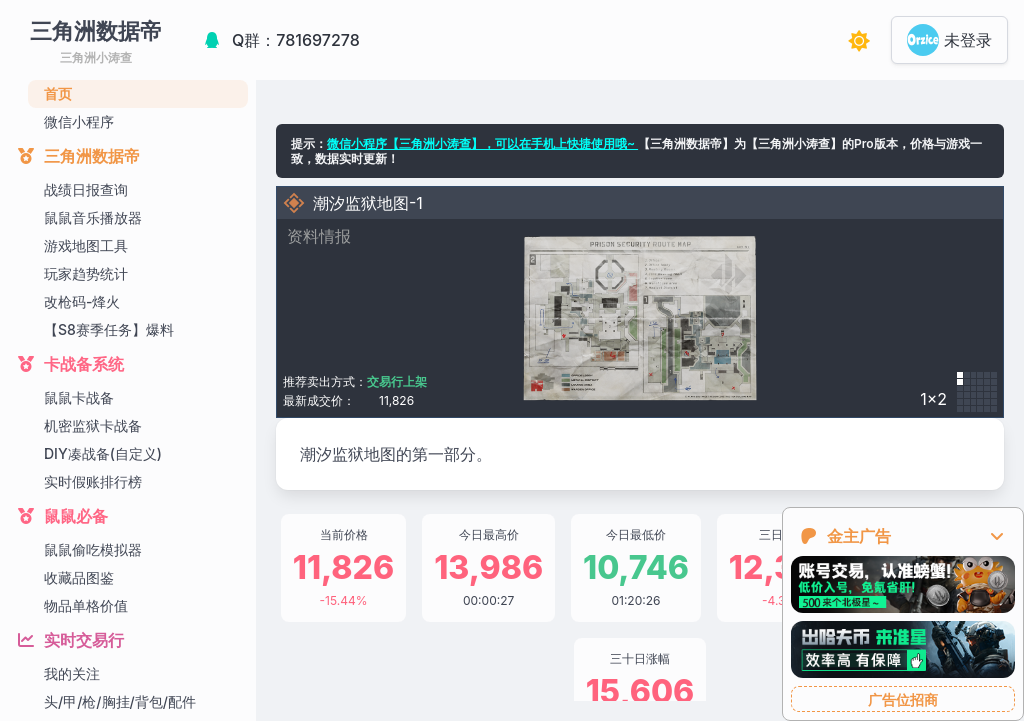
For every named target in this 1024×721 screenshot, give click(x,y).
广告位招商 (903, 699)
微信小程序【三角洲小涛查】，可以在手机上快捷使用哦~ (482, 143)
